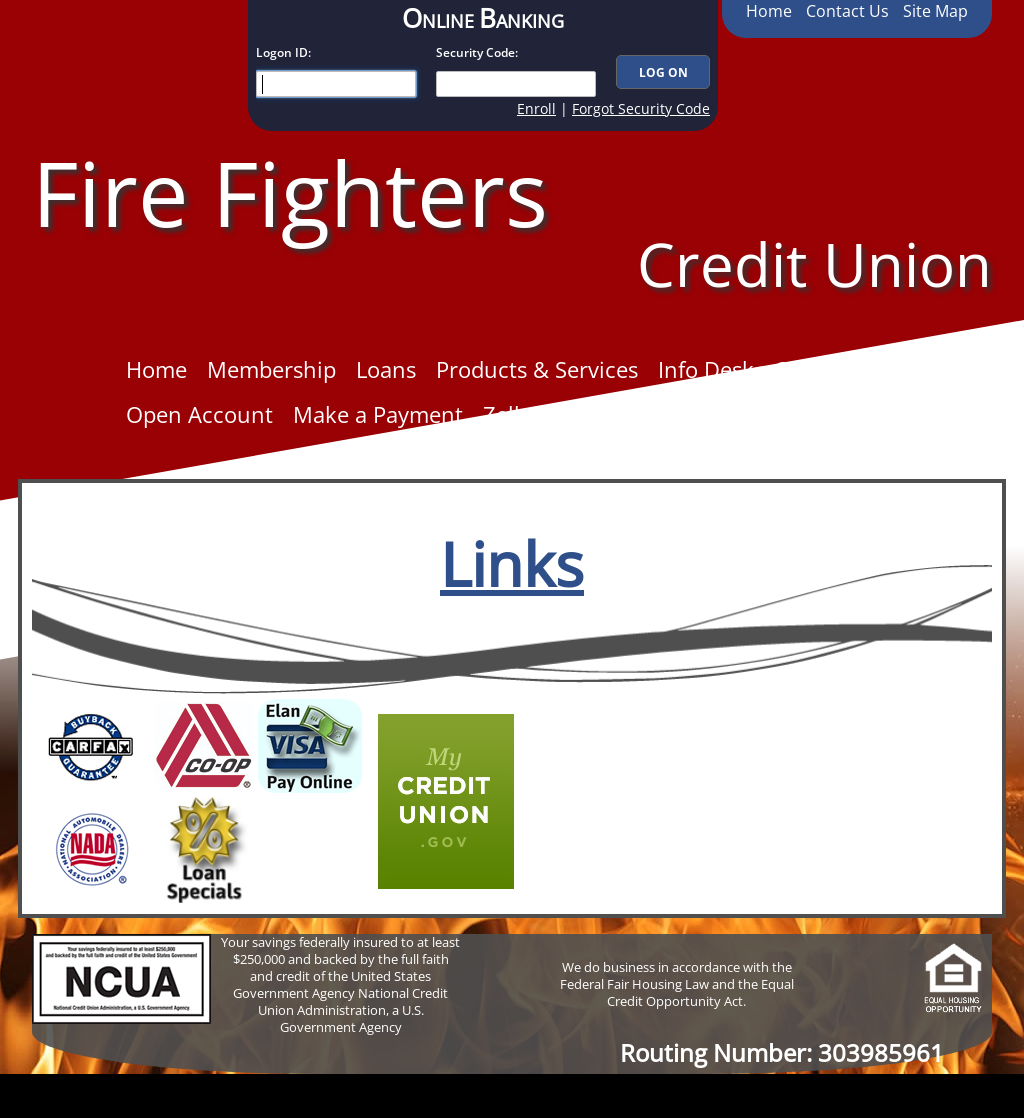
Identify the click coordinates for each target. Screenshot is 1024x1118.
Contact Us (847, 11)
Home (769, 11)
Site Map (935, 11)
